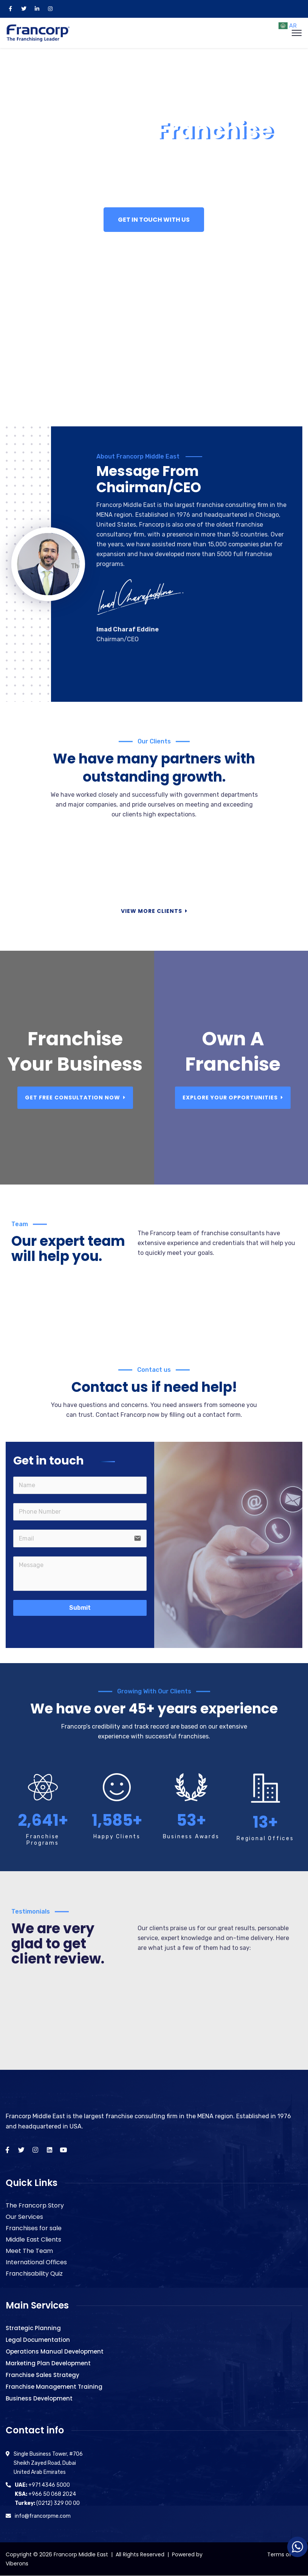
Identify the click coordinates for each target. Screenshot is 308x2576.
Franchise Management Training (54, 2387)
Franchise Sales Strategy (42, 2375)
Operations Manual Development (55, 2351)
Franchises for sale (34, 2228)
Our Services (24, 2216)
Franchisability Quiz (34, 2273)
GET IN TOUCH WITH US (154, 219)
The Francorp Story (35, 2205)
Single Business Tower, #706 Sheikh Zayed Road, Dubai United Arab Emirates (48, 2463)
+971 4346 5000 (42, 2485)
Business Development (39, 2398)
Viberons (17, 2563)
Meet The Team (29, 2250)
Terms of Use (284, 2554)
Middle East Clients (33, 2239)
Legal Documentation (38, 2340)
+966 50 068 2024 (45, 2494)
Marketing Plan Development (48, 2363)
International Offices (36, 2262)
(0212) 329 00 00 (47, 2503)
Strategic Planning (33, 2328)
